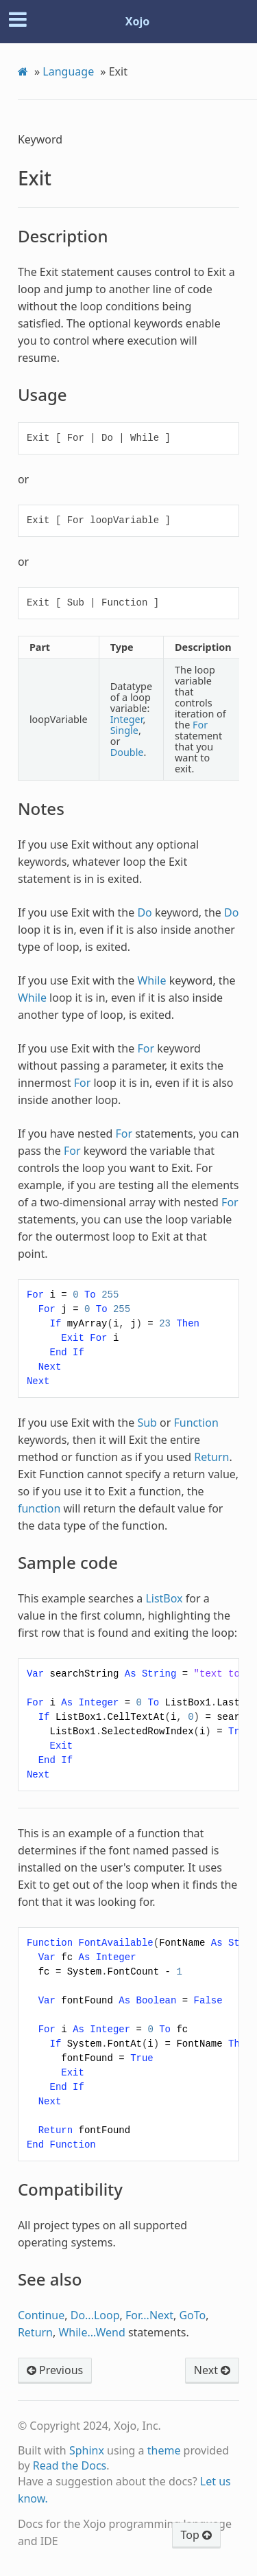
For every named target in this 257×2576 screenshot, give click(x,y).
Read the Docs (70, 2465)
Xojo (137, 21)
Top (196, 2534)
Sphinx (86, 2450)
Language (68, 71)
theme (164, 2450)
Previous (55, 2370)
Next (212, 2370)
